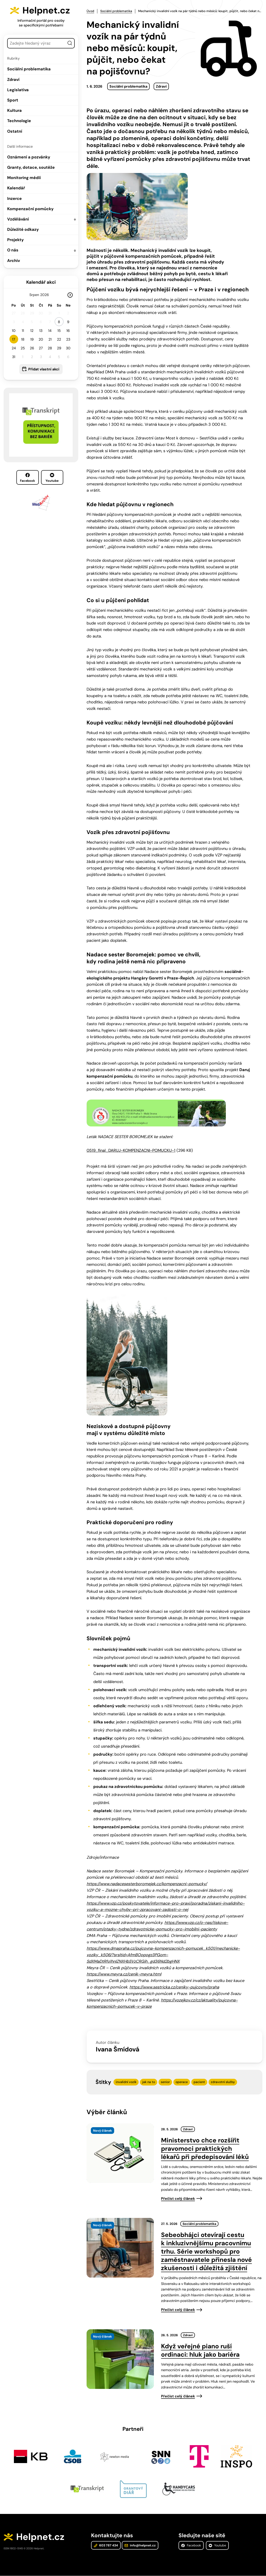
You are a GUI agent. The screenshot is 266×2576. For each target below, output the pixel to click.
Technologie (19, 120)
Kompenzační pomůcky (30, 208)
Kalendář (16, 188)
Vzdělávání (18, 219)
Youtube (52, 478)
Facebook (27, 478)
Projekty (15, 239)
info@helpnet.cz (140, 2545)
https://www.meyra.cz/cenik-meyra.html (124, 1974)
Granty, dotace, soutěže (31, 167)
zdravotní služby (223, 2082)
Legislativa (18, 89)
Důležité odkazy (23, 229)
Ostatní (14, 131)
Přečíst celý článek (178, 2198)
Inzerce (14, 198)
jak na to (148, 2082)
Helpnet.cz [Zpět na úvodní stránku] (46, 10)
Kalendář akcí (41, 282)
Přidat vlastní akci (43, 369)
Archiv (13, 260)
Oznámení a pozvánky (28, 157)
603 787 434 (106, 2545)
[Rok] (46, 294)
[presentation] (120, 2153)
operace (182, 2082)
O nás (12, 250)
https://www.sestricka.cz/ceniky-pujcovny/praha (174, 1987)
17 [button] (13, 339)
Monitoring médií (24, 177)
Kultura (14, 110)
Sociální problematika (29, 69)
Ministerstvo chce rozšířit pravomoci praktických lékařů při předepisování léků (205, 2148)
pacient (199, 2082)
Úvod (90, 11)
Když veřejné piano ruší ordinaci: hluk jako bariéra (200, 2350)
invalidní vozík (126, 2082)
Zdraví (13, 79)
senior (165, 2082)
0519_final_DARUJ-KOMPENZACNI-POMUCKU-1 (131, 1150)
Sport (12, 100)
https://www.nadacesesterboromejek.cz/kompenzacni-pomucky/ (147, 1884)
